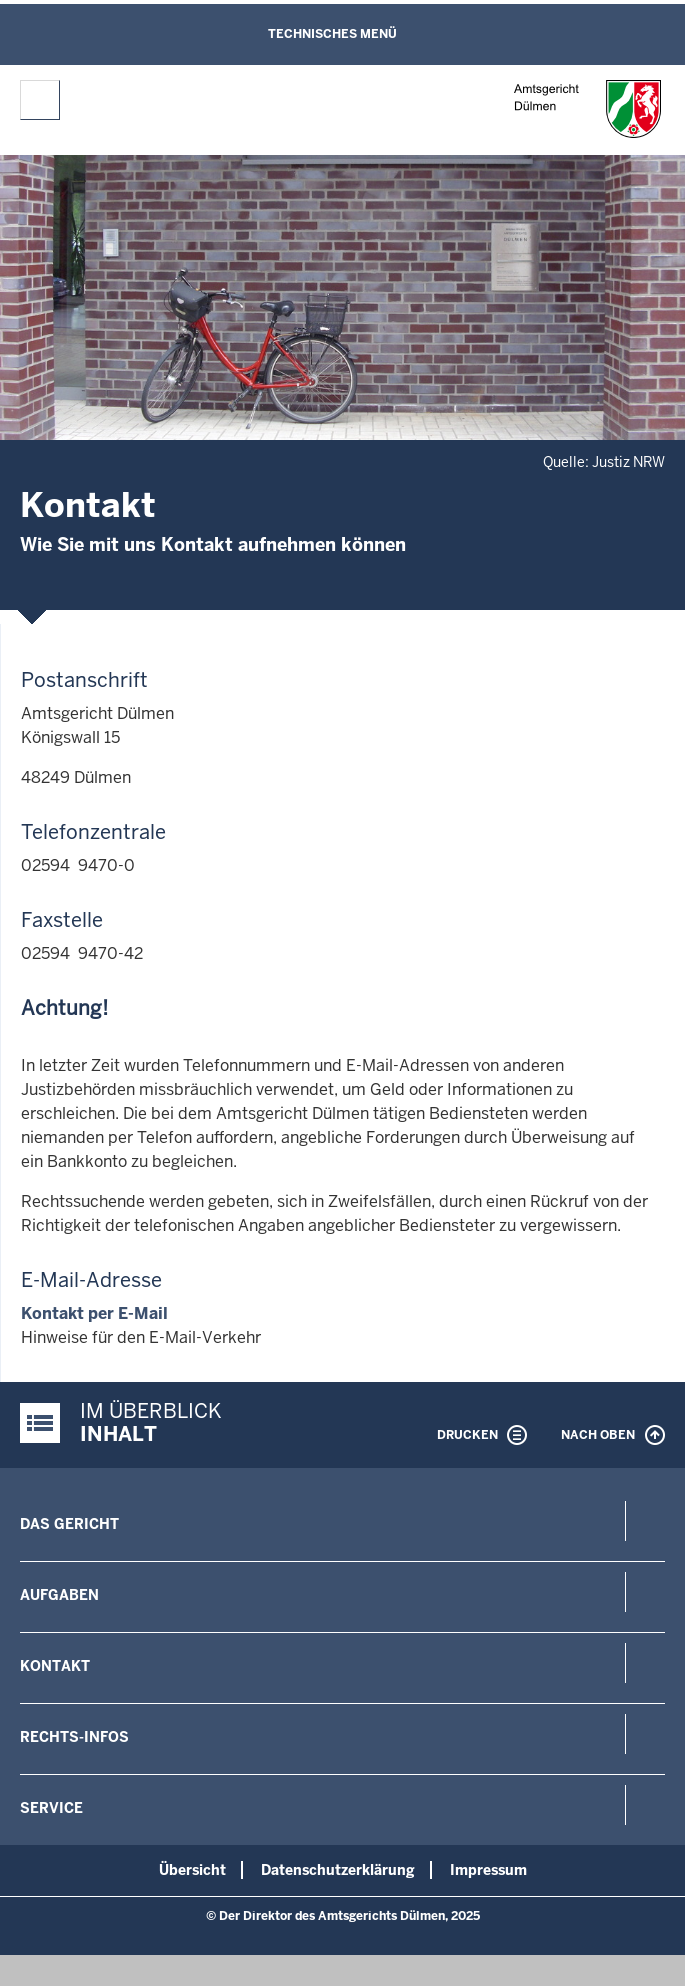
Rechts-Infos (74, 1737)
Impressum (488, 1870)
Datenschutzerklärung (338, 1870)
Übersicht (192, 1870)
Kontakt (55, 1666)
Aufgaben (59, 1595)
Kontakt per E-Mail (94, 1313)
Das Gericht (69, 1524)
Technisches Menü (332, 34)
